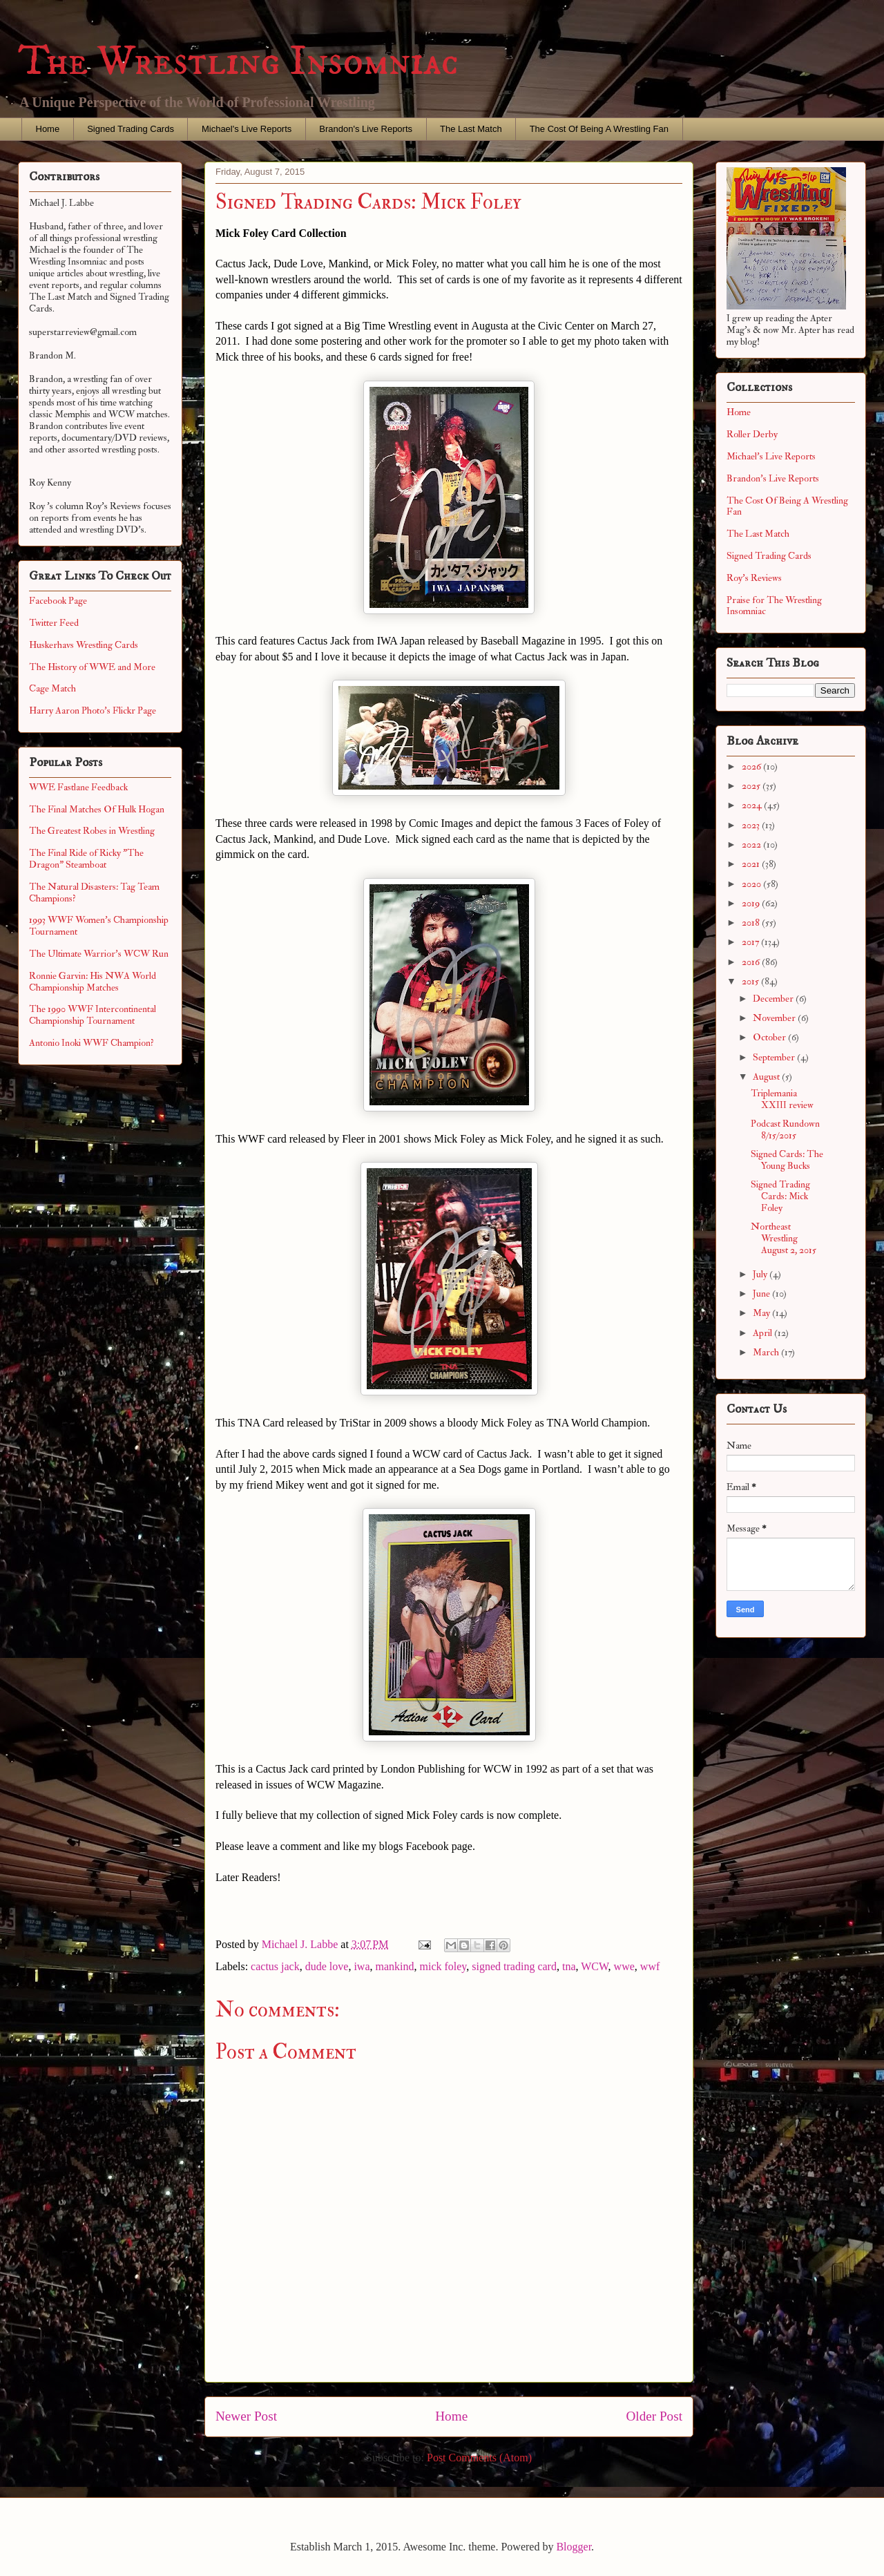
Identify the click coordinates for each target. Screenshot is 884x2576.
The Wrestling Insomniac (238, 62)
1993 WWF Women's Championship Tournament (99, 925)
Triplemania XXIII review (782, 1099)
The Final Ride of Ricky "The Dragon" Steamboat (86, 858)
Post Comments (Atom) (479, 2457)
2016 (752, 962)
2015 (751, 981)
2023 (752, 825)
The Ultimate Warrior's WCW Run (99, 954)
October (770, 1037)
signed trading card (514, 1966)
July (761, 1274)
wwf (650, 1966)
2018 (752, 922)
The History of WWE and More (92, 667)
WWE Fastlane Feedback (78, 787)
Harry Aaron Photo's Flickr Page (92, 710)
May (762, 1313)
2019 (752, 903)
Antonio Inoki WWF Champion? (91, 1043)
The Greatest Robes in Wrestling (92, 831)
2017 (751, 942)
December (774, 998)
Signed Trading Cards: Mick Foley (780, 1196)
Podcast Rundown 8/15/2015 (785, 1129)
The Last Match (471, 129)
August (767, 1076)
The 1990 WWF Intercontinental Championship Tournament (92, 1015)
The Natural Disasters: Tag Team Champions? (94, 892)
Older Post (654, 2416)
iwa (361, 1966)
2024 (753, 805)
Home (48, 129)
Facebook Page (58, 601)
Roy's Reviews (754, 578)
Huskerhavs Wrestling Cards (83, 645)
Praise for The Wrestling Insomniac (774, 606)
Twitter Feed (54, 623)
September (775, 1057)
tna (569, 1966)
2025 (752, 786)
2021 (752, 864)
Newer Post (246, 2416)
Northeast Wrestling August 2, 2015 (783, 1238)
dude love (327, 1966)
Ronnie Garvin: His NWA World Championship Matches (92, 981)
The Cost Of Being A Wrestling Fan (599, 129)
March (767, 1352)
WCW (594, 1966)
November (775, 1018)
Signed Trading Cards (130, 129)
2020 (752, 884)
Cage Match (52, 688)
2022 (752, 844)
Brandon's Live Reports (365, 129)
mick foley (442, 1966)
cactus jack (275, 1966)
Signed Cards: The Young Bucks (787, 1160)
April (763, 1333)
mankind (394, 1966)
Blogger (573, 2547)
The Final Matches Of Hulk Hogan (96, 809)
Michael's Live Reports (246, 129)
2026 (752, 766)
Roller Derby (752, 434)
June (762, 1293)
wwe (624, 1966)
